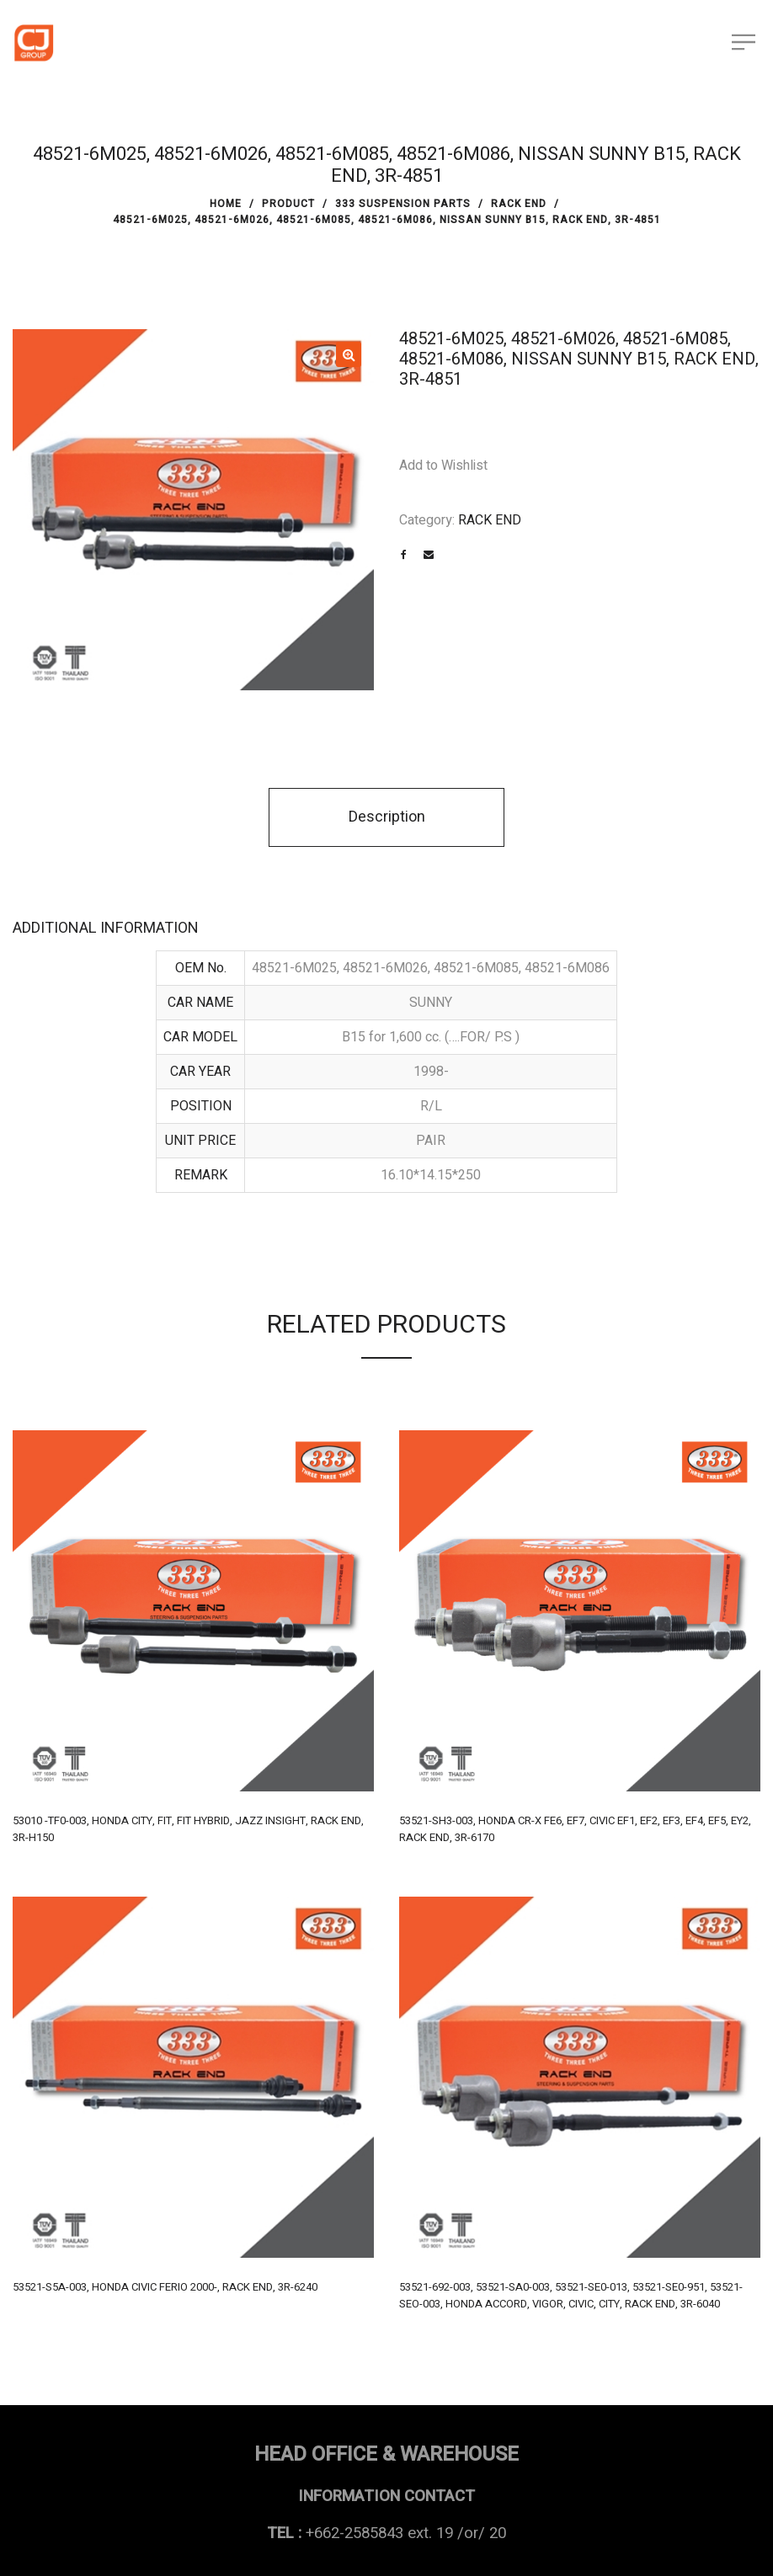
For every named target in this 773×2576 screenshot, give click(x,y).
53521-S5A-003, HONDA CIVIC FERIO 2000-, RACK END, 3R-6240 (165, 2287)
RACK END (518, 203)
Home (226, 203)
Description (387, 817)
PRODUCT (288, 203)
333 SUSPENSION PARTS (403, 203)
